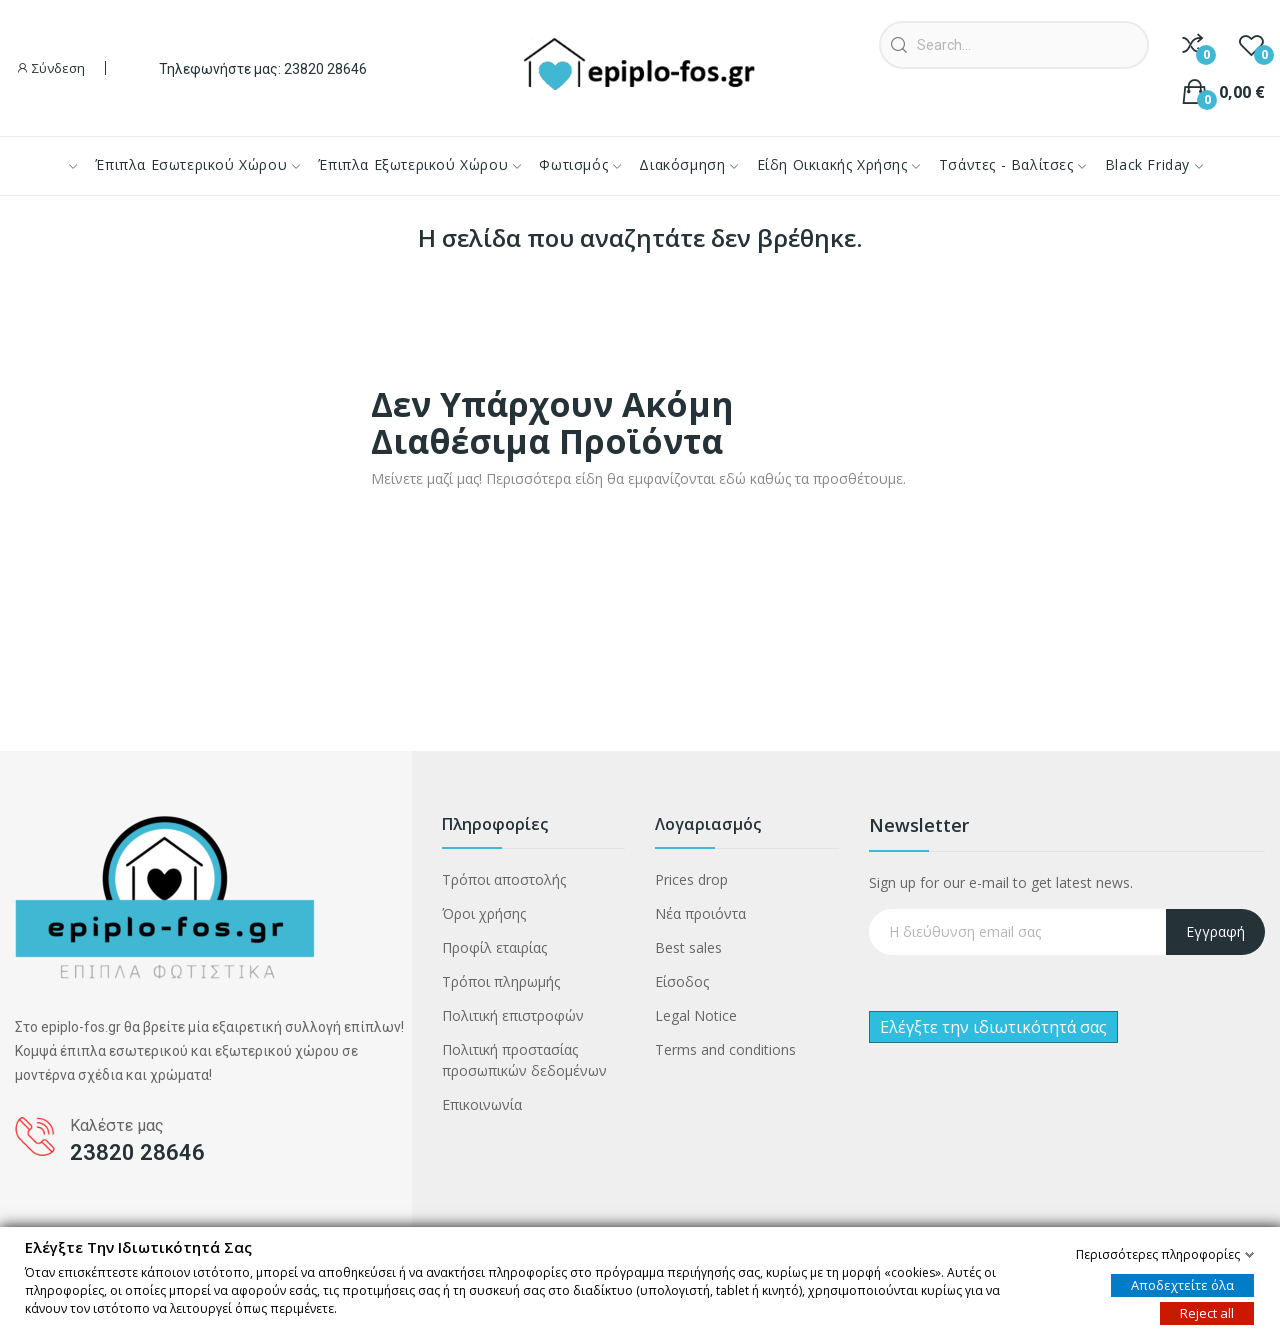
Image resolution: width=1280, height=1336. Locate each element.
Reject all (1207, 1312)
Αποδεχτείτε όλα (1182, 1284)
